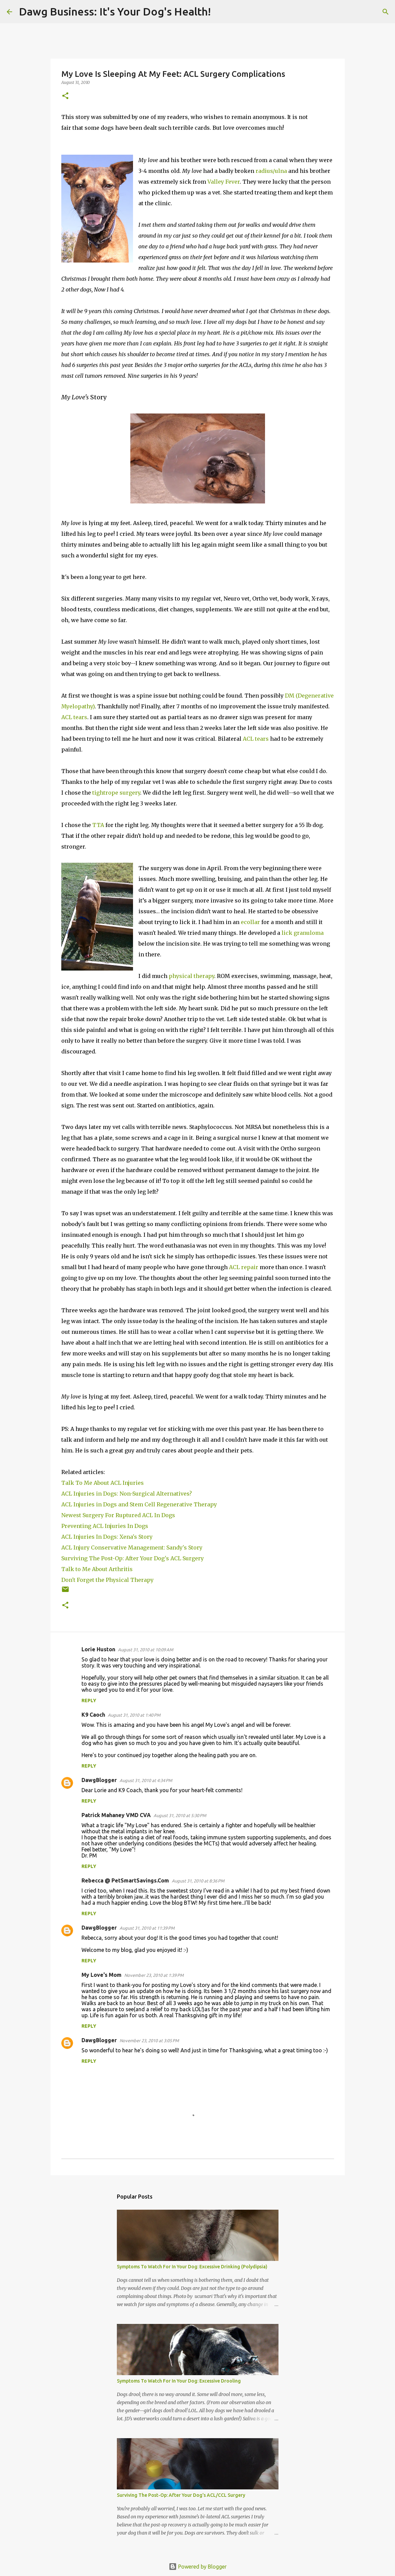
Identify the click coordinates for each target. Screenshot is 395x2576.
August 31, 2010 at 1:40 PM (134, 1715)
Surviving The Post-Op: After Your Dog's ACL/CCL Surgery (181, 2495)
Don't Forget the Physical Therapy (107, 1579)
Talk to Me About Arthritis (97, 1569)
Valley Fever (223, 181)
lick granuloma (303, 932)
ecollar (250, 922)
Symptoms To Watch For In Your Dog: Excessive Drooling (179, 2381)
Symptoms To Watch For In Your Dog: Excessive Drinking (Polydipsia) (192, 2266)
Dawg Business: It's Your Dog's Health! (115, 11)
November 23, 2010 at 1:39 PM (154, 1975)
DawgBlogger (99, 1780)
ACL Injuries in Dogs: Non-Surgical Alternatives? (126, 1493)
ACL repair (243, 1267)
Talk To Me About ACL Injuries (102, 1482)
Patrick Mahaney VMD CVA (116, 1815)
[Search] (220, 12)
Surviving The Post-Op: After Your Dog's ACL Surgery (132, 1558)
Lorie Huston (98, 1649)
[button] (65, 96)
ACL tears (74, 717)
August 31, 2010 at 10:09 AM (145, 1649)
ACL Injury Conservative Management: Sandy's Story (131, 1547)
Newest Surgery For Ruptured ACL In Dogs (118, 1515)
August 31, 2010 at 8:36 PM (198, 1880)
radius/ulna (271, 170)
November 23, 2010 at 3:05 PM (149, 2040)
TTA (98, 825)
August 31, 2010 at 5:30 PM (180, 1815)
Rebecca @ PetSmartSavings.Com (125, 1880)
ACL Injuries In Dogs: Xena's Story (107, 1536)
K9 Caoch (93, 1715)
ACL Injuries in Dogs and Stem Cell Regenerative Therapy (139, 1504)
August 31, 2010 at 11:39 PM (147, 1928)
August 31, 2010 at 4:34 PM (146, 1780)
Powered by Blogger (198, 2567)
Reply (88, 1700)
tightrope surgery (116, 792)
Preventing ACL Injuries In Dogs (104, 1526)
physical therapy (191, 976)
